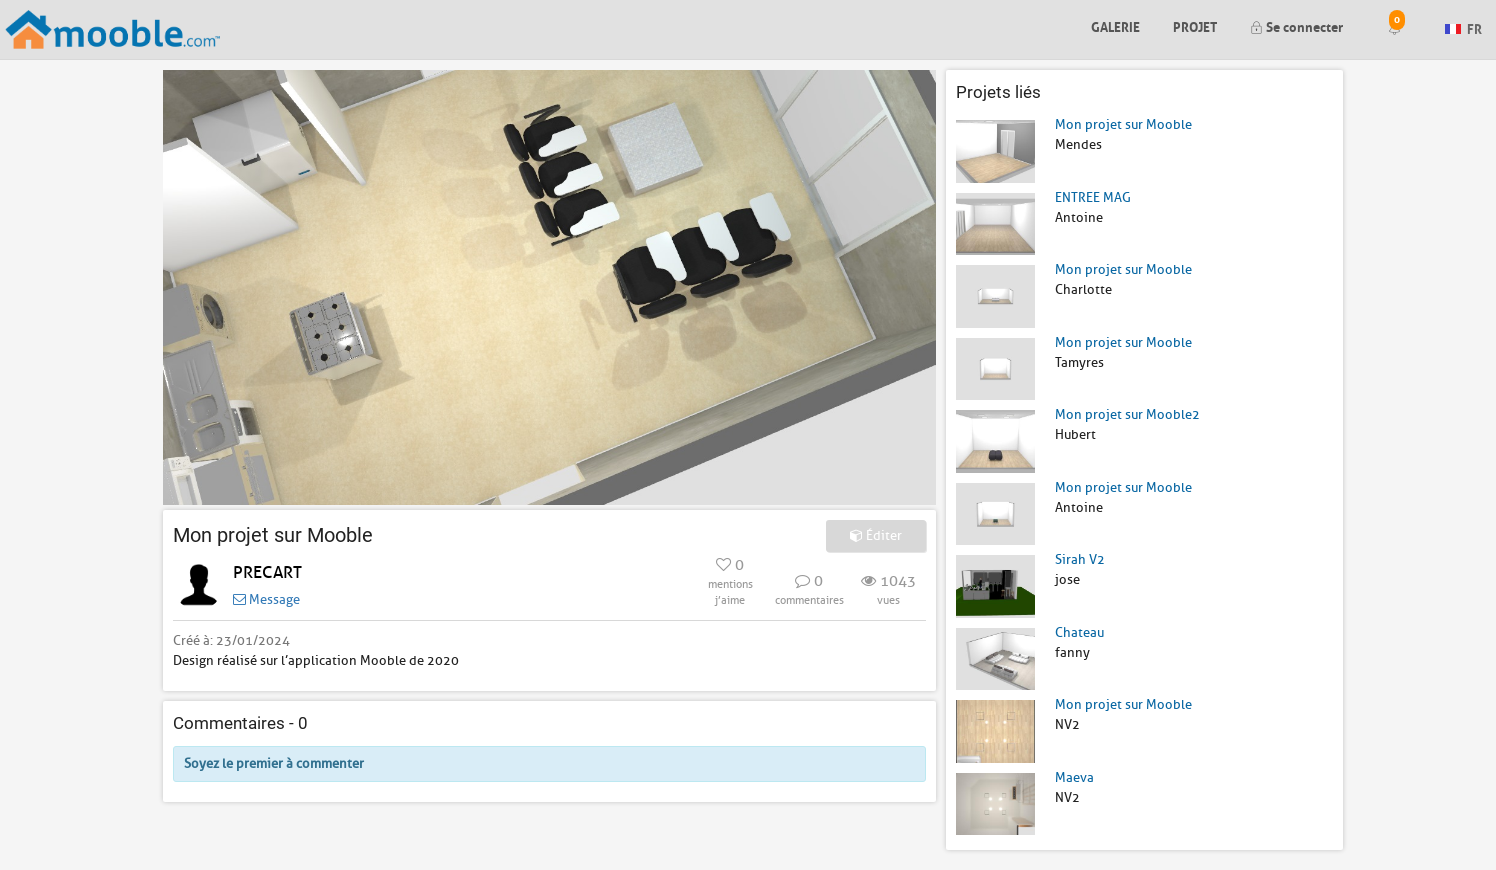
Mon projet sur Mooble (1123, 124)
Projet (1195, 25)
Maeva (1074, 777)
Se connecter (1296, 25)
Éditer (876, 535)
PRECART (267, 572)
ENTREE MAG (1093, 197)
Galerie (1115, 25)
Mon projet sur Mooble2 (1127, 414)
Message (266, 599)
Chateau (1079, 632)
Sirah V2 (1080, 559)
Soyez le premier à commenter (274, 763)
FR (1463, 27)
